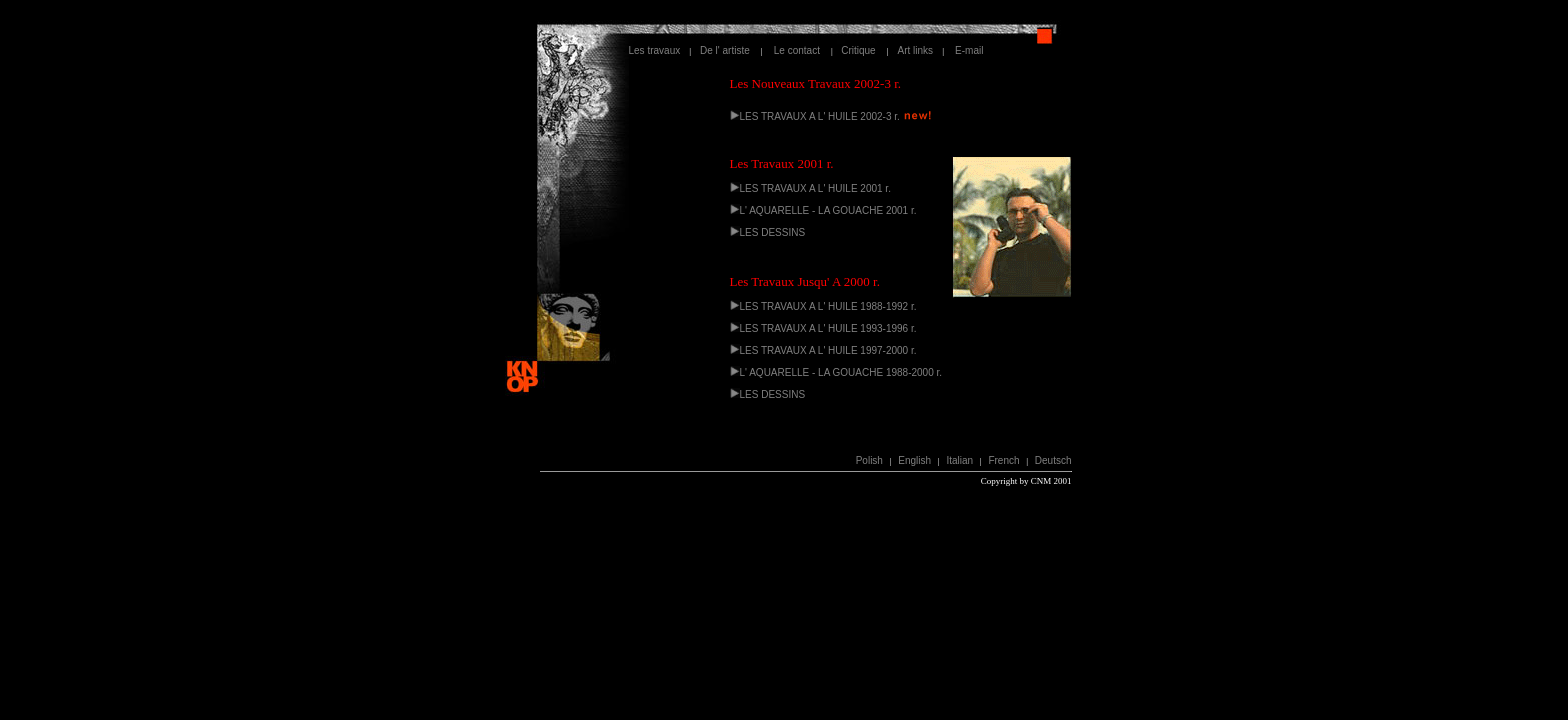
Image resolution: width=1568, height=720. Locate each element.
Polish (869, 460)
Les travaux (655, 50)
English (914, 460)
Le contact (797, 50)
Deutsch (1053, 460)
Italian (959, 460)
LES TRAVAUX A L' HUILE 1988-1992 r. (828, 306)
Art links (916, 50)
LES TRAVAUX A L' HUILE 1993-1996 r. (828, 328)
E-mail (963, 50)
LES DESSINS (773, 232)
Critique (860, 50)
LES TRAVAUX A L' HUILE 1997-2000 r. (828, 350)
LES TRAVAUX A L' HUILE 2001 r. (815, 188)
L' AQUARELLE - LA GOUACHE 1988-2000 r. (841, 372)
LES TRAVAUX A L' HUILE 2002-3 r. (820, 116)
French (1003, 460)
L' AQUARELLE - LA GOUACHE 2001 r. (828, 210)
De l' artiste (730, 50)
